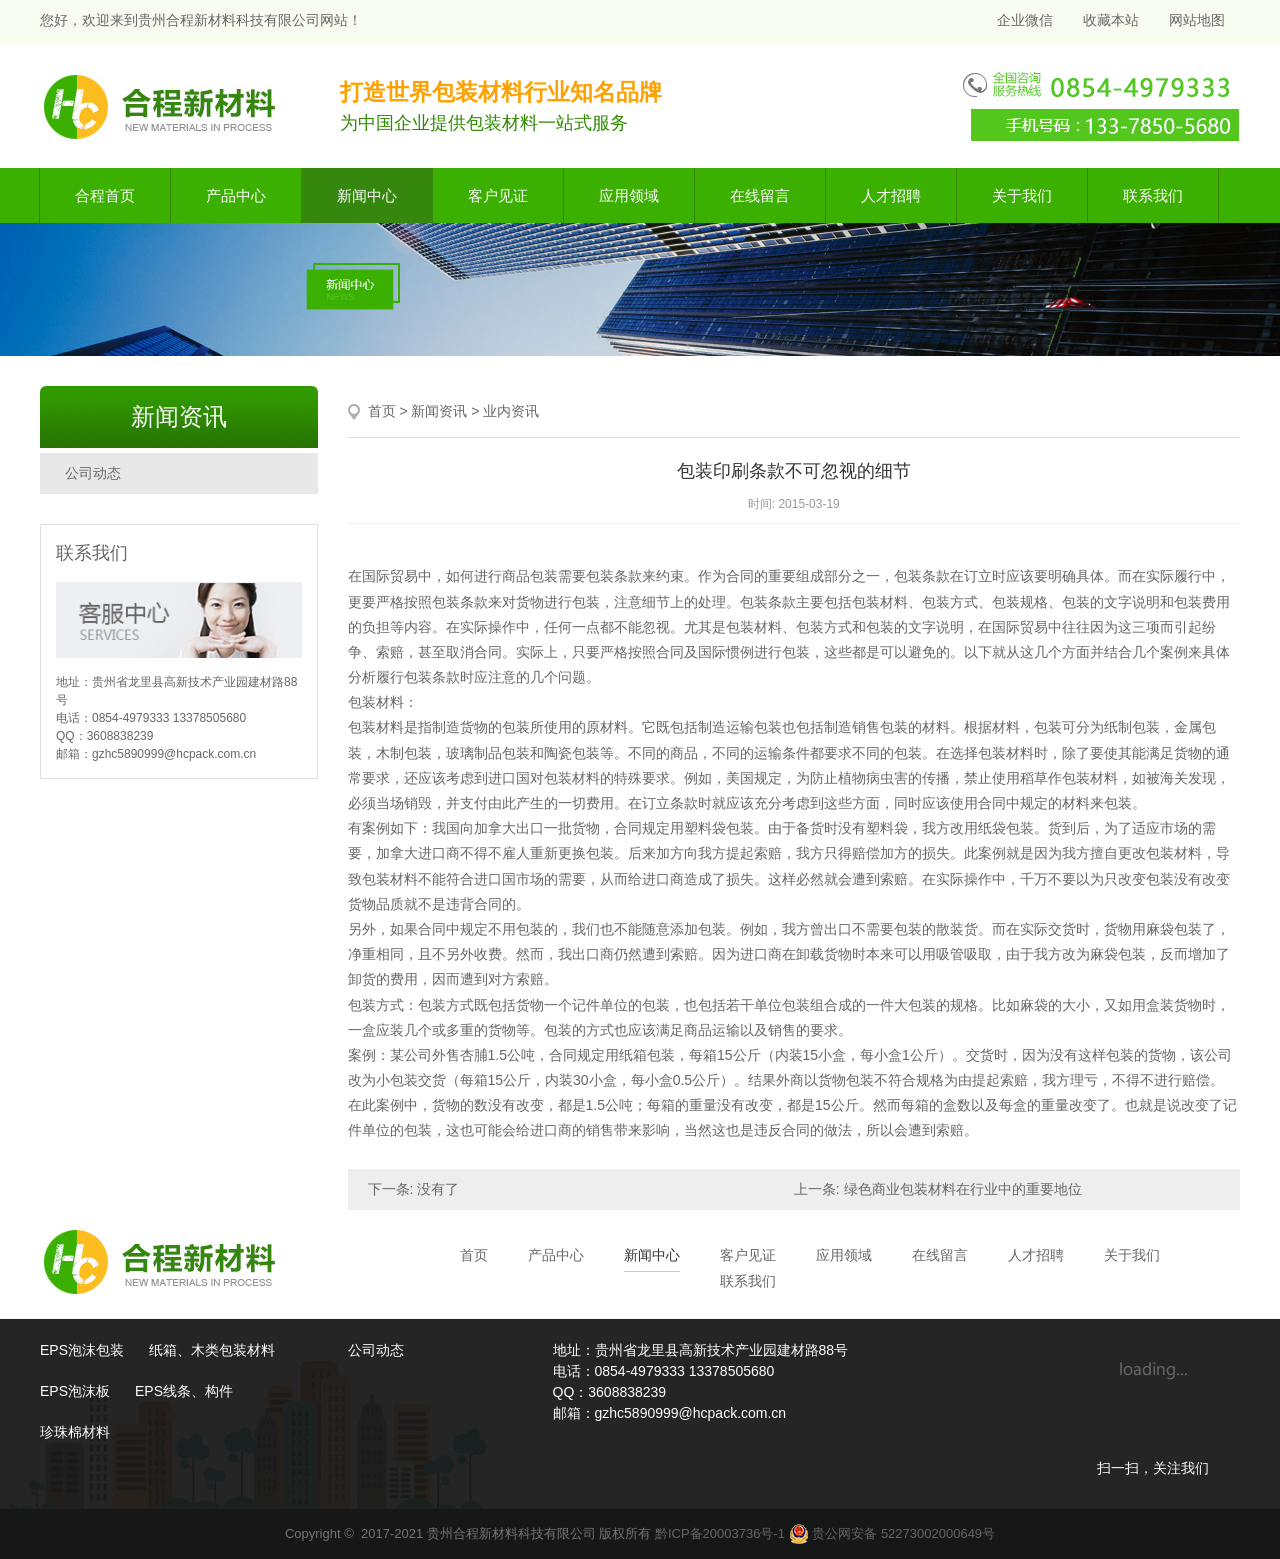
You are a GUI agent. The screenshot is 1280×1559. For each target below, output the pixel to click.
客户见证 (498, 195)
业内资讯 (511, 411)
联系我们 (1153, 195)
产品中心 (236, 195)
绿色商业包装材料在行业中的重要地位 (963, 1189)
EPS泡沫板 (75, 1391)
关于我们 (1022, 195)
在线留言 (760, 195)
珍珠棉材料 (75, 1432)
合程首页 (105, 195)
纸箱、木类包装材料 (212, 1350)
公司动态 (93, 473)
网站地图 (1197, 20)
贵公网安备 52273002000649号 (892, 1533)
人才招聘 (891, 195)
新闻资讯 (439, 411)
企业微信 (1023, 20)
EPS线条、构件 (184, 1391)
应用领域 (629, 195)
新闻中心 (367, 195)
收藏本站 (1111, 20)
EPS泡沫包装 (82, 1350)
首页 (382, 411)
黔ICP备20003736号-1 (720, 1533)
